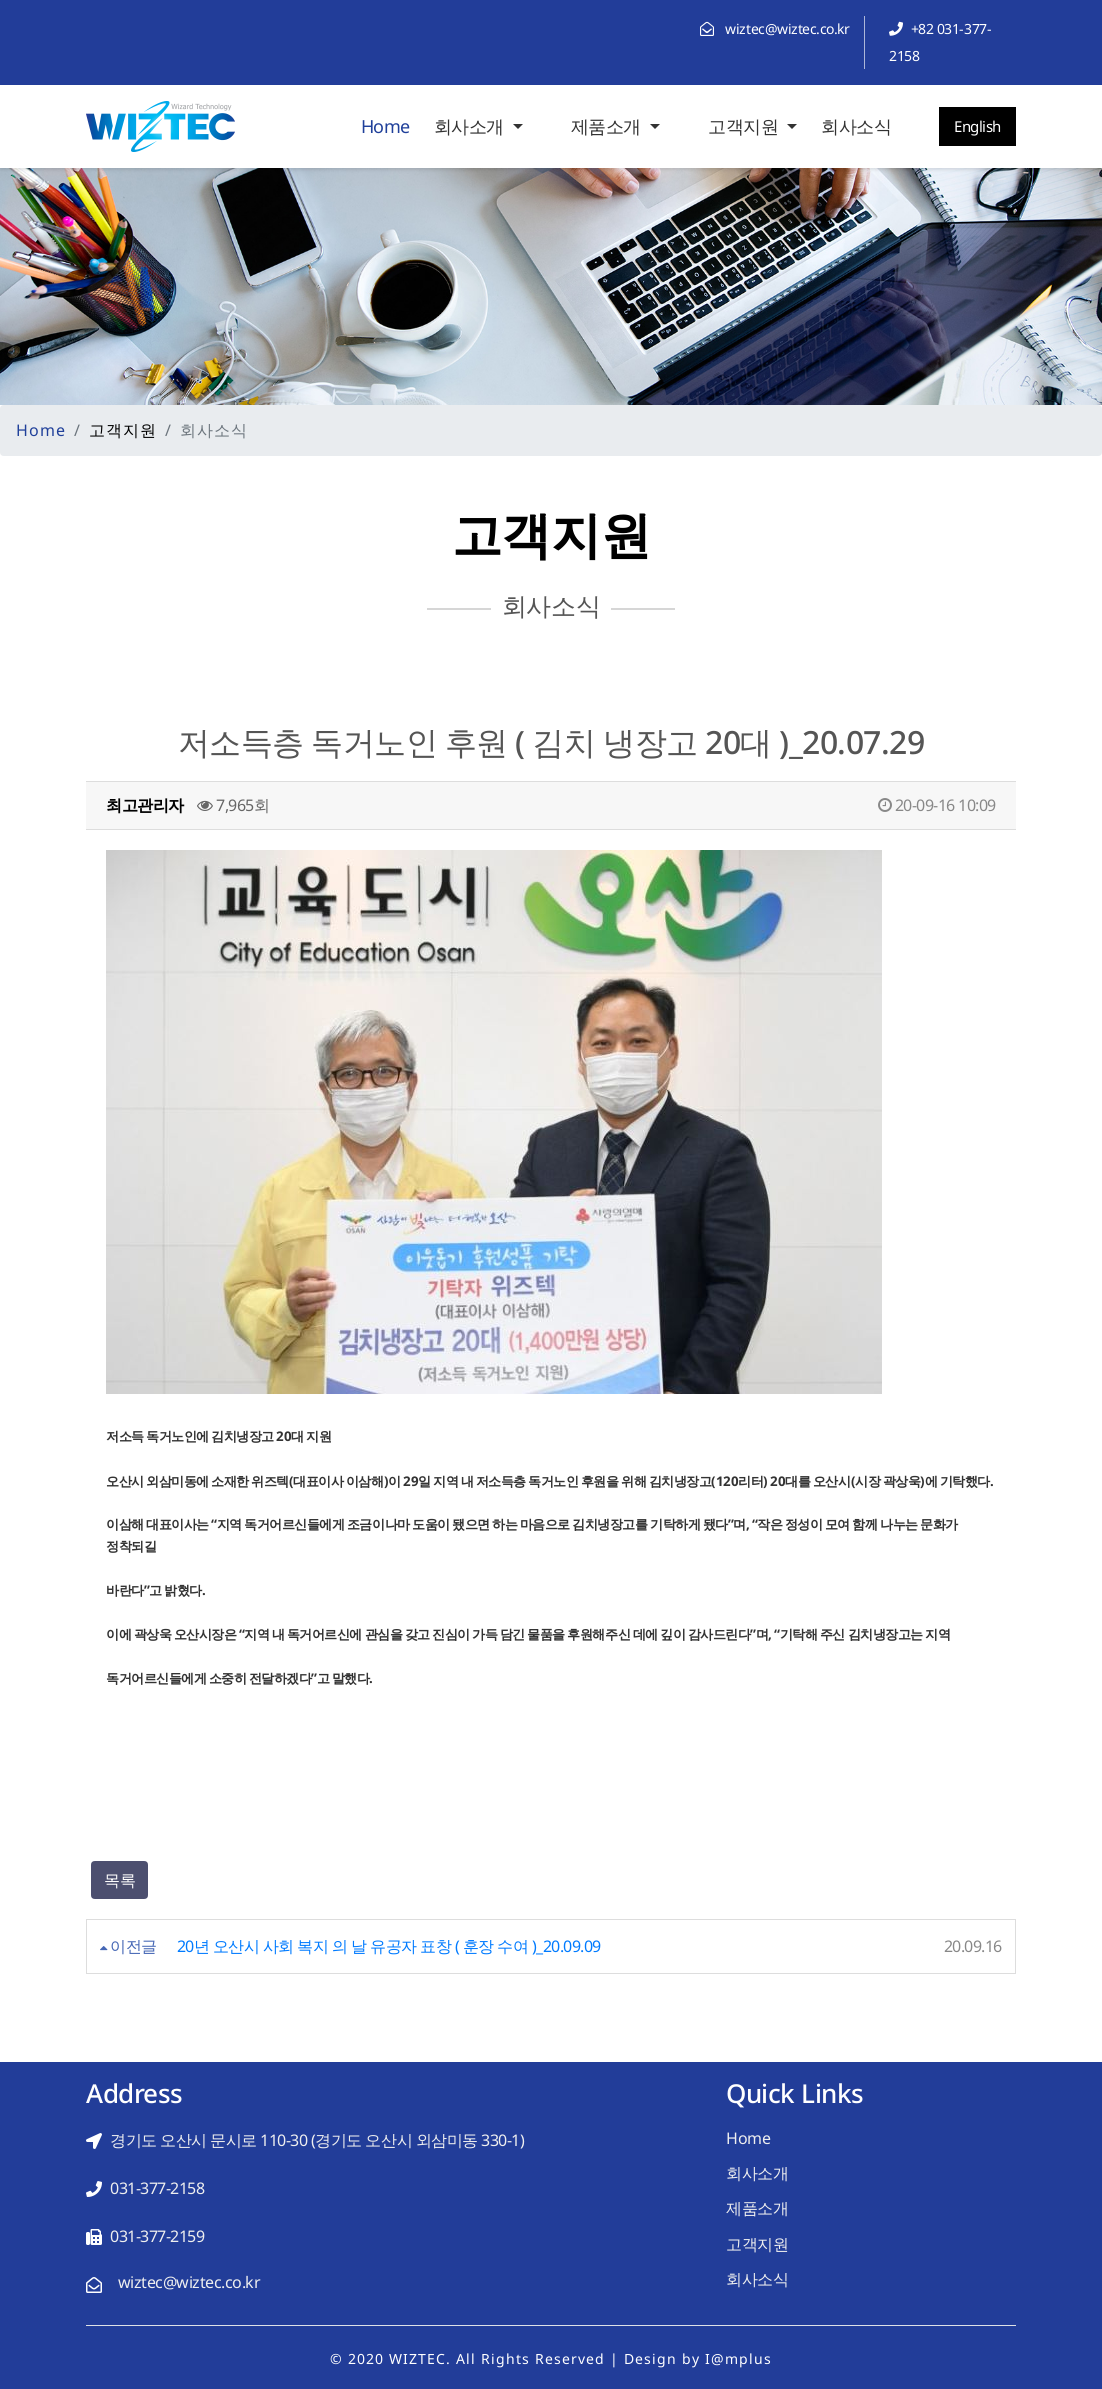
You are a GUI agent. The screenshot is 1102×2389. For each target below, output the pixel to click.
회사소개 (757, 2173)
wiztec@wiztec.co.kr (787, 28)
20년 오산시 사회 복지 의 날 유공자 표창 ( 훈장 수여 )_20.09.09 (389, 1946)
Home (385, 124)
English (977, 126)
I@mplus (738, 2358)
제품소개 (757, 2208)
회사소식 (856, 126)
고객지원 (757, 2244)
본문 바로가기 (0, 0)
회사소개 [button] (471, 126)
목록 (119, 1880)
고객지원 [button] (745, 126)
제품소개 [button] (608, 126)
